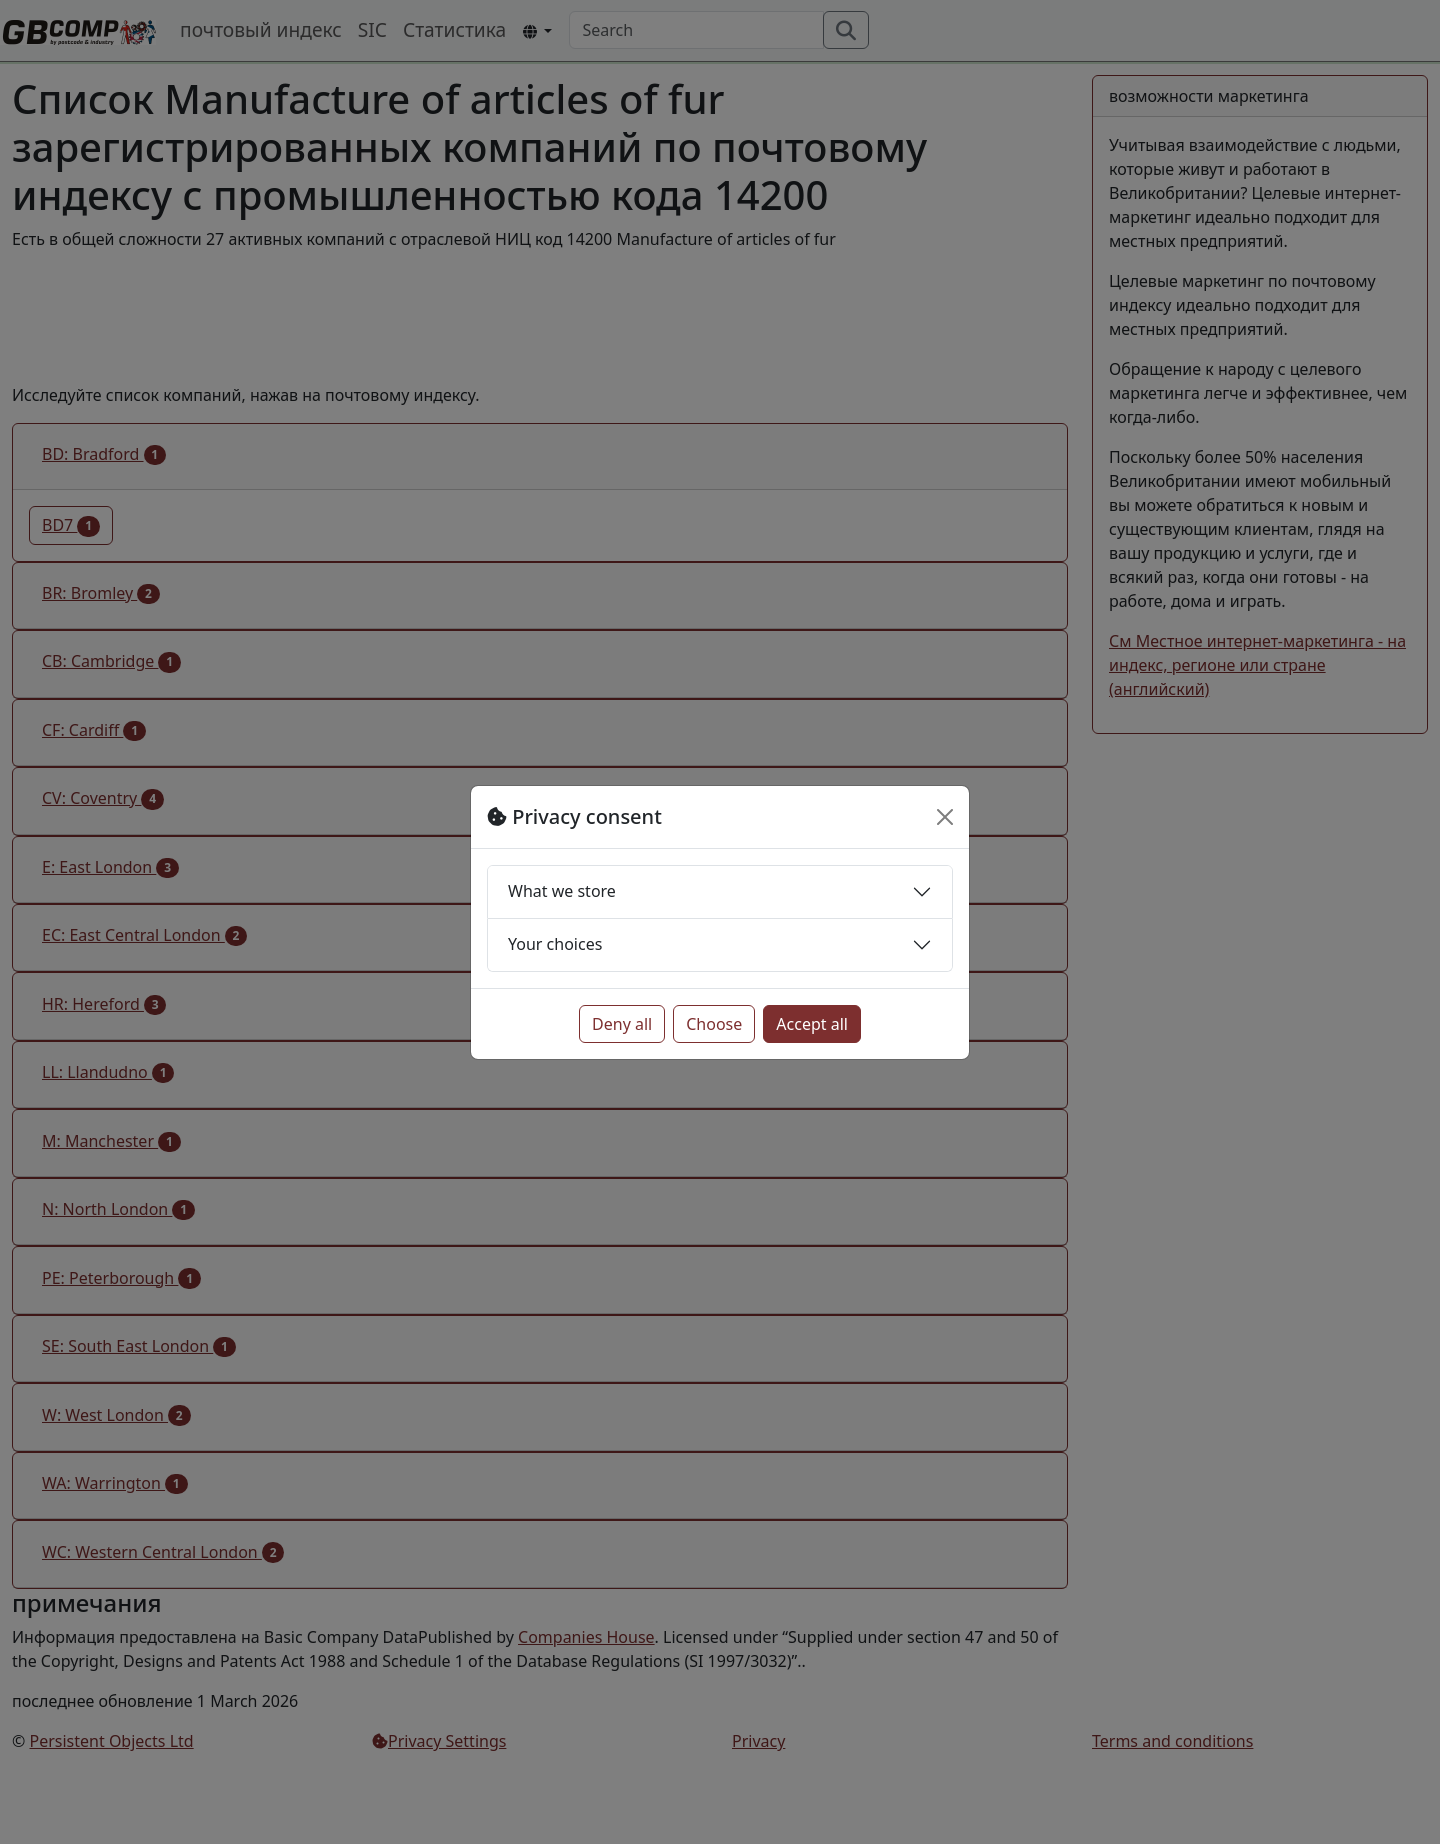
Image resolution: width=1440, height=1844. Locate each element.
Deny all (622, 1024)
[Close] (945, 817)
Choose (714, 1024)
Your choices (555, 944)
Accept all (812, 1024)
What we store (562, 891)
